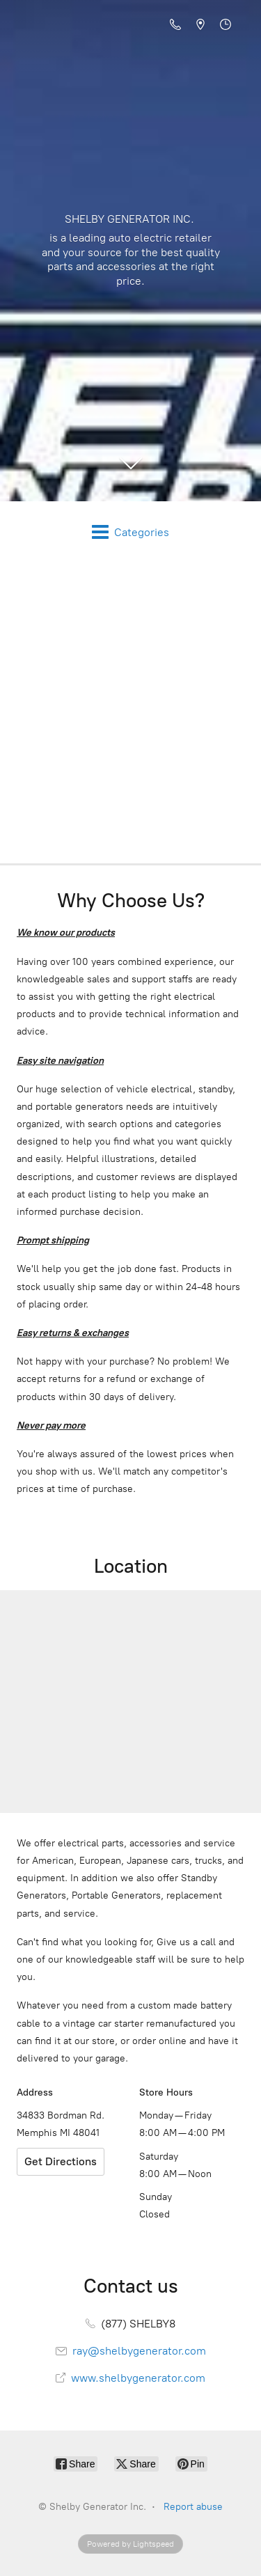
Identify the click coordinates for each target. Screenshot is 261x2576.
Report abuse (193, 2507)
